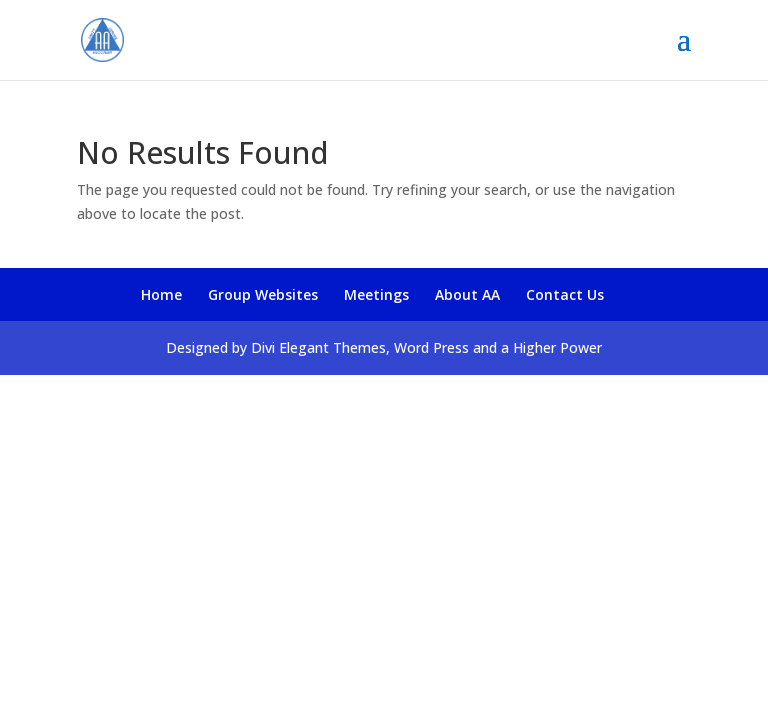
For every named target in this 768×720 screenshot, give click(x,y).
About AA (467, 294)
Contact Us (565, 294)
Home (161, 294)
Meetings (376, 294)
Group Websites (263, 294)
